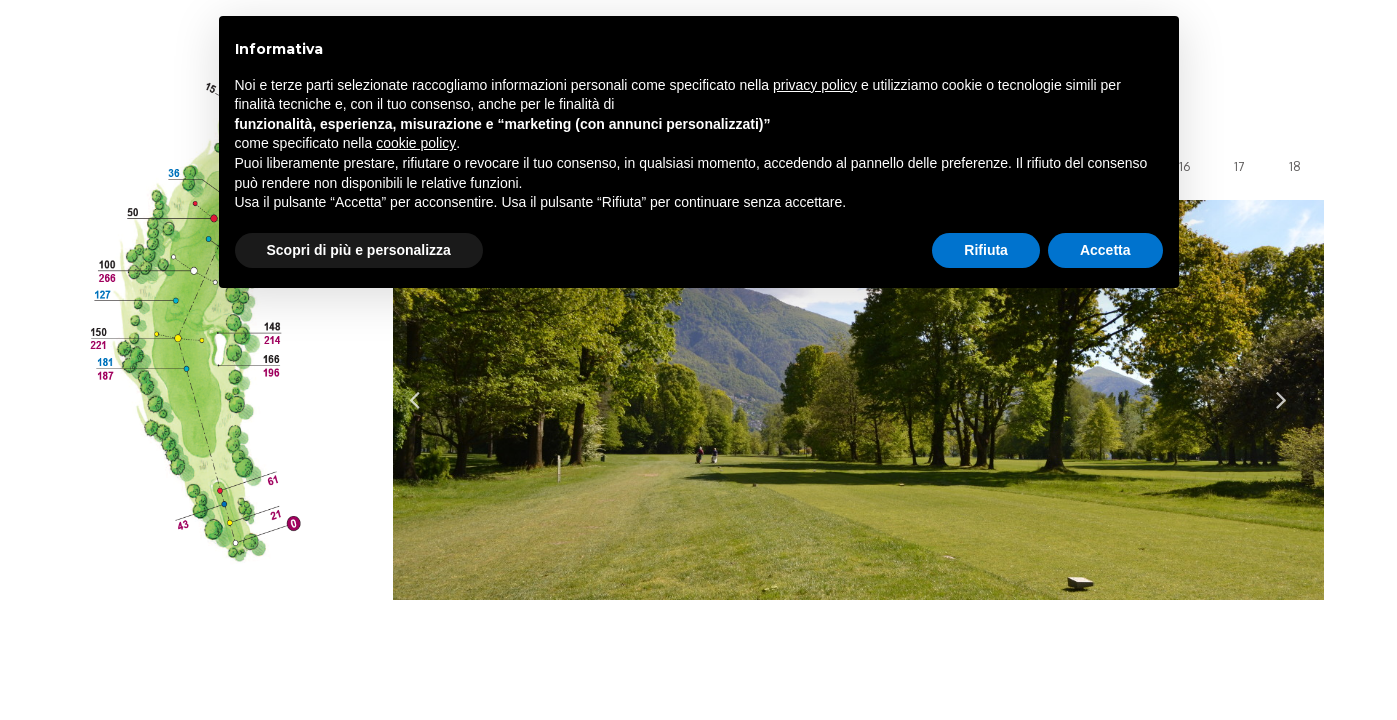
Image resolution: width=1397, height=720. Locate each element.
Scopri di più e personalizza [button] (359, 250)
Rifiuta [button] (986, 250)
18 (1295, 166)
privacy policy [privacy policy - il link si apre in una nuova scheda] (815, 85)
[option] (858, 400)
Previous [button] (425, 400)
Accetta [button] (1105, 250)
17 (1239, 166)
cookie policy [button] (416, 143)
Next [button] (1292, 400)
